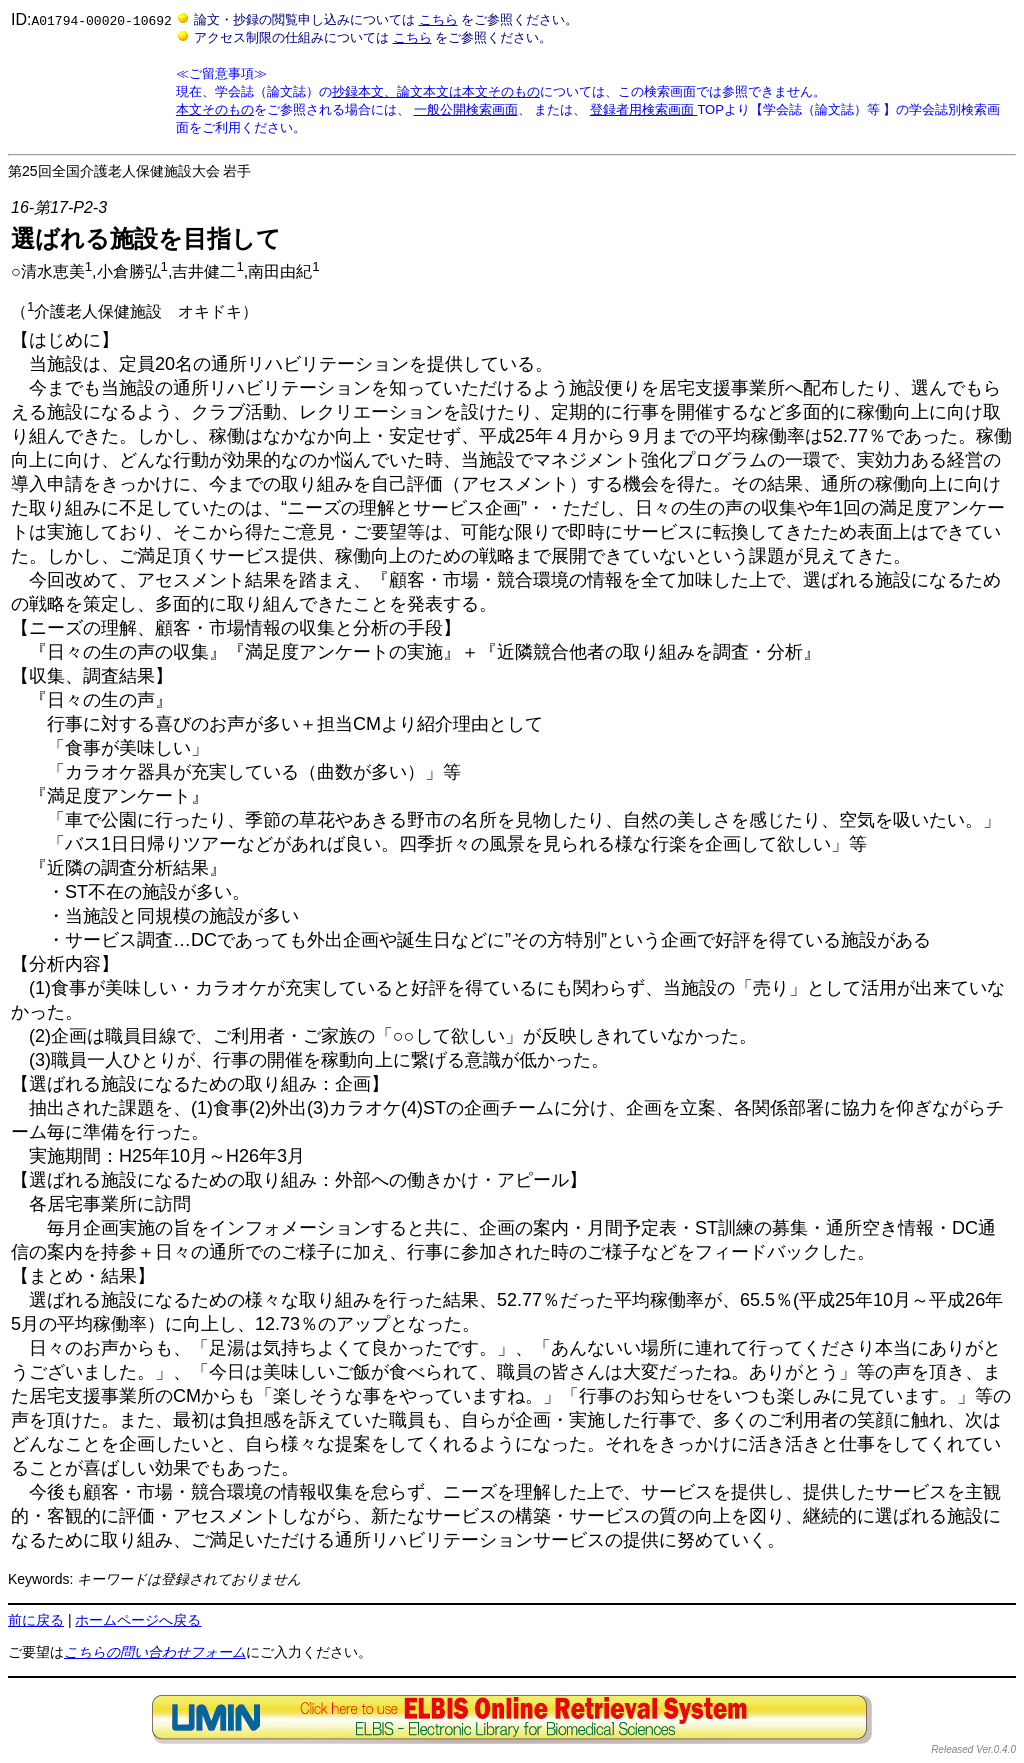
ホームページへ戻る (138, 1620)
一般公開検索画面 (465, 109)
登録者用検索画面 (644, 109)
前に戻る (36, 1620)
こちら (437, 19)
